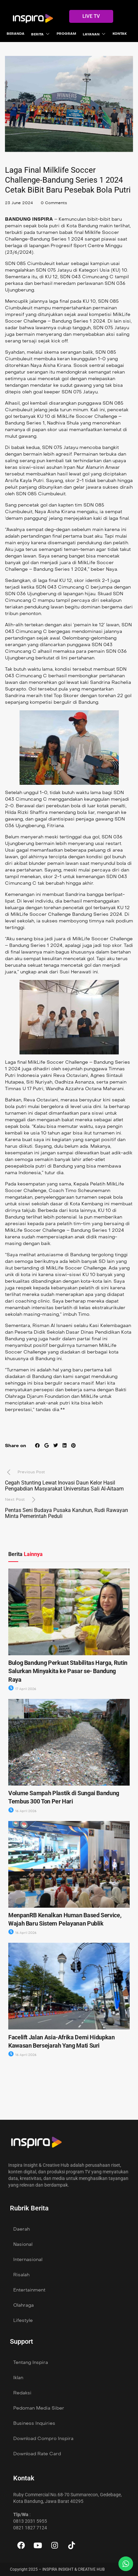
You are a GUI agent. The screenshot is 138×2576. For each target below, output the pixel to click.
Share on (15, 1445)
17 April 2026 (22, 1689)
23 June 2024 (19, 202)
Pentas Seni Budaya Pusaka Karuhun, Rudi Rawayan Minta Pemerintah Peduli (66, 1513)
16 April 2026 (22, 1811)
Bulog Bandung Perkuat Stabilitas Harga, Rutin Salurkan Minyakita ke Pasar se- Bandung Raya (67, 1671)
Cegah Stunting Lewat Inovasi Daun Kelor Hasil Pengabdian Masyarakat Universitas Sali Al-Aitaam (64, 1486)
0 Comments (54, 202)
